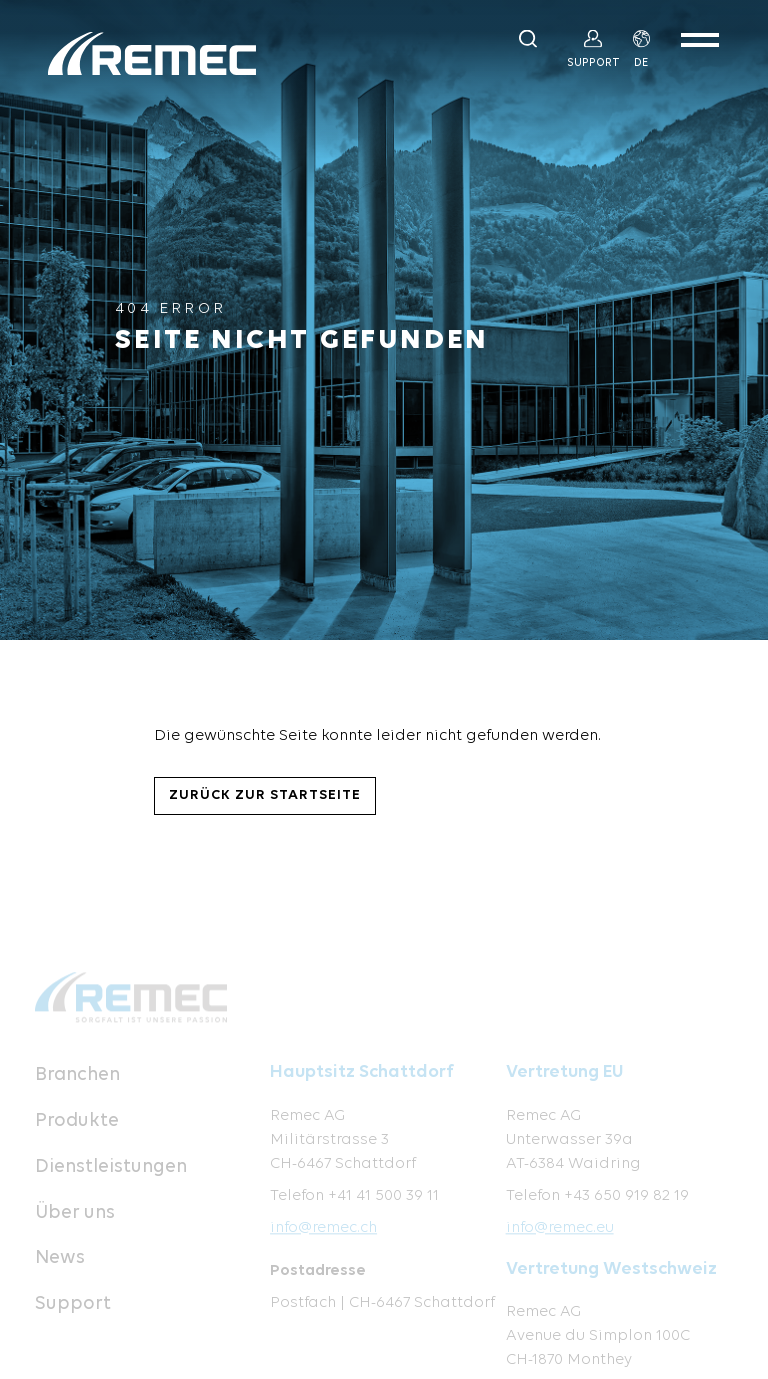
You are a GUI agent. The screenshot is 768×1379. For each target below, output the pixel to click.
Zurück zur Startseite (265, 795)
